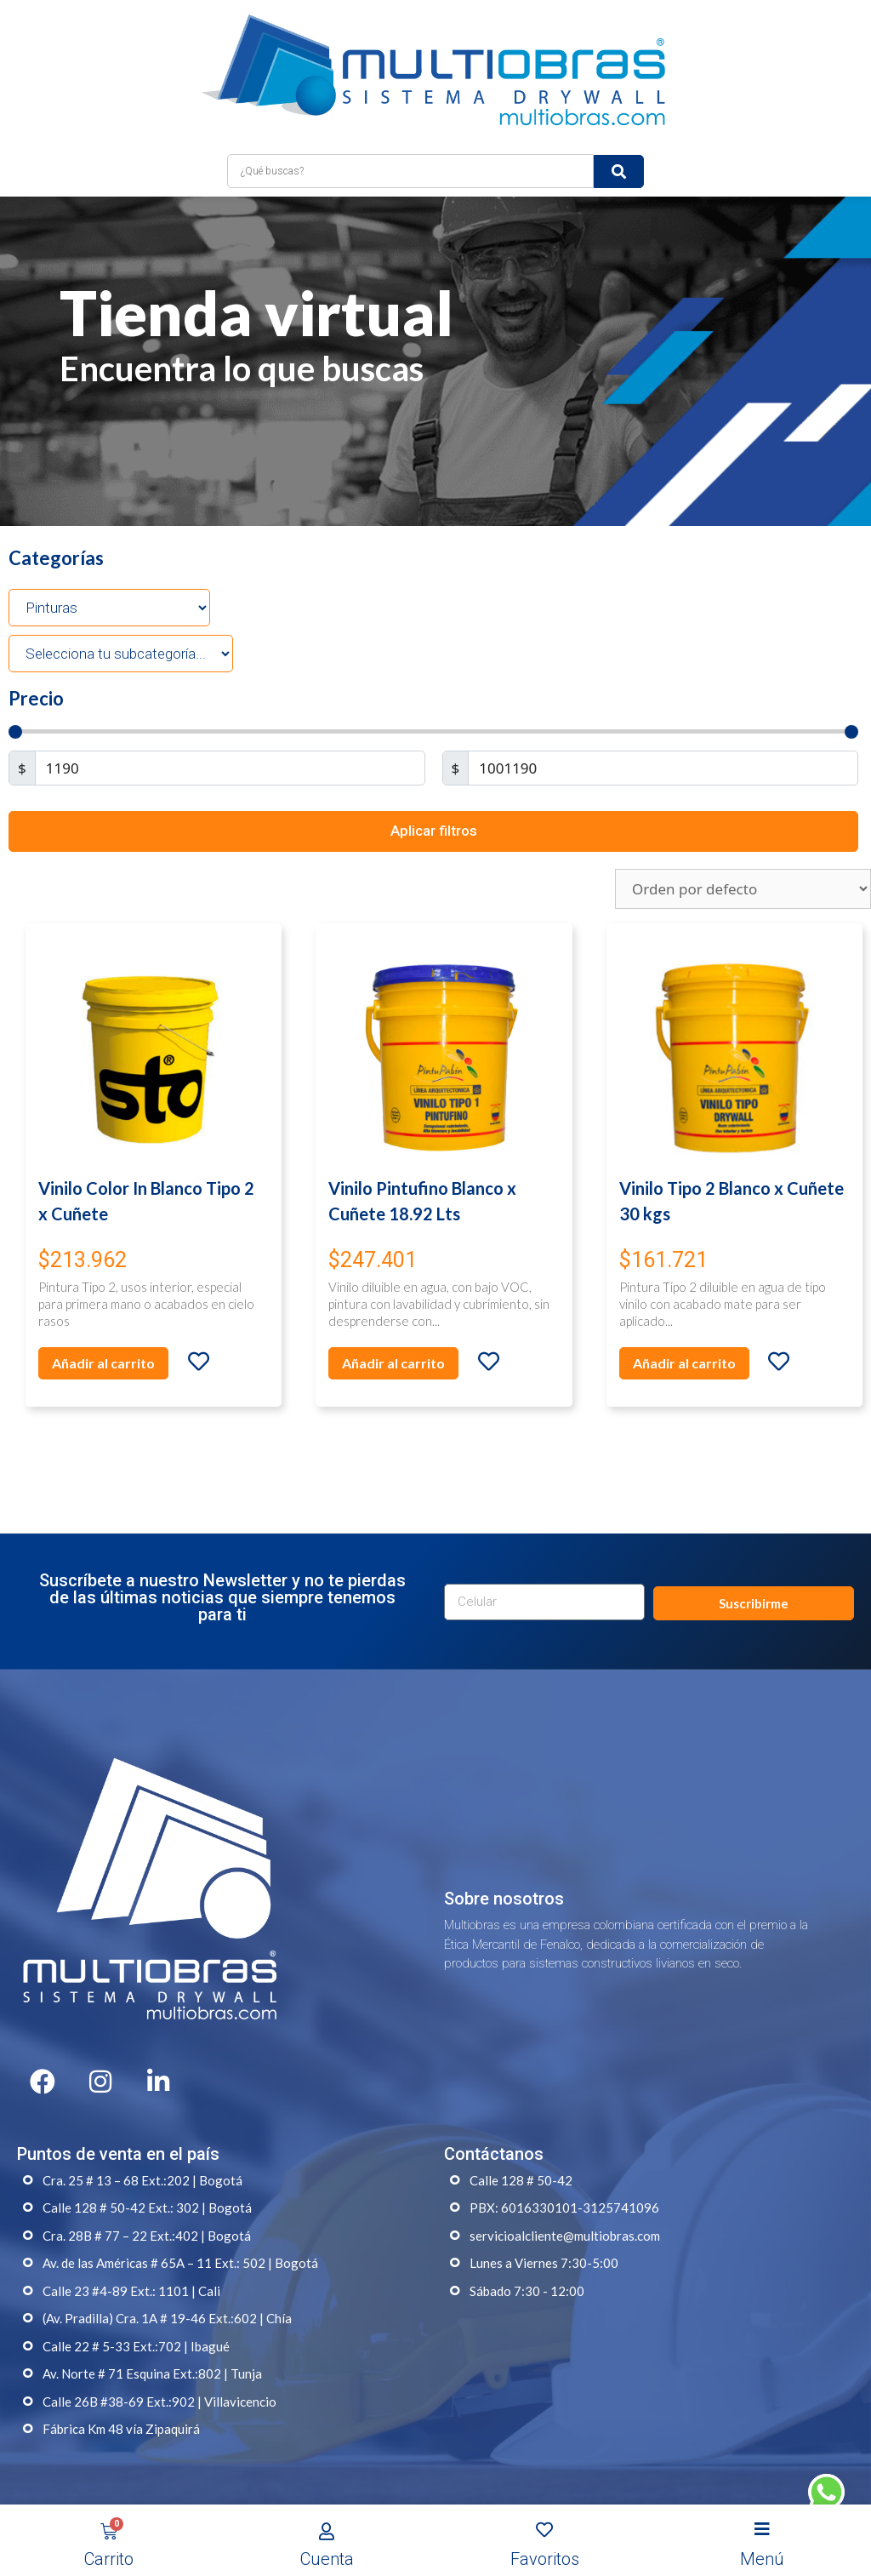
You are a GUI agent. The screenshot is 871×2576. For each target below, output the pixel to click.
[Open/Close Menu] (762, 2530)
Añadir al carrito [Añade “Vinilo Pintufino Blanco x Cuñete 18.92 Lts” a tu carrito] (393, 1363)
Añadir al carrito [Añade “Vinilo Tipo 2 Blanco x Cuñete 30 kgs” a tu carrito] (684, 1363)
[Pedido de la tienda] (743, 889)
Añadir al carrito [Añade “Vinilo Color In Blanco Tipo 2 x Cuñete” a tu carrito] (103, 1363)
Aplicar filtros (433, 830)
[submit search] (619, 171)
